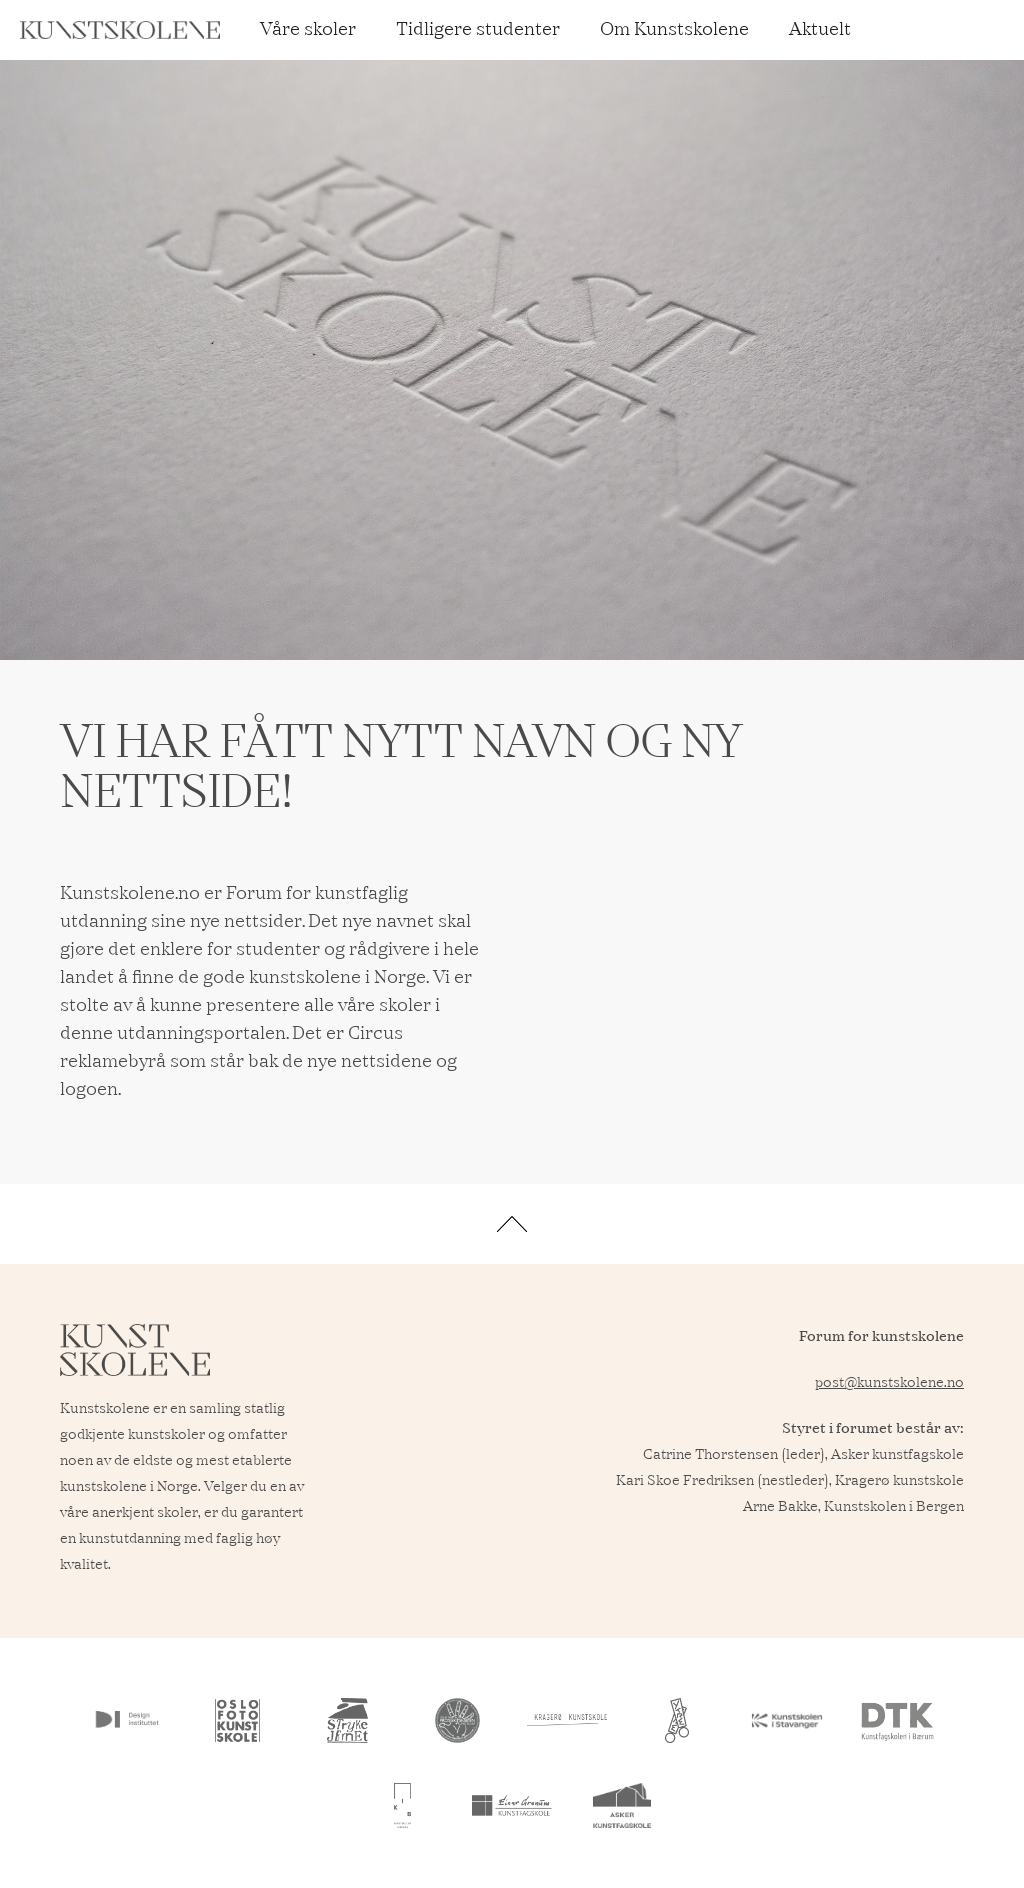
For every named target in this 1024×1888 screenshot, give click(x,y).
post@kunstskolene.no (889, 1383)
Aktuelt (820, 30)
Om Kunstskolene (674, 30)
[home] (120, 30)
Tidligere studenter (478, 30)
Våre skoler (308, 30)
